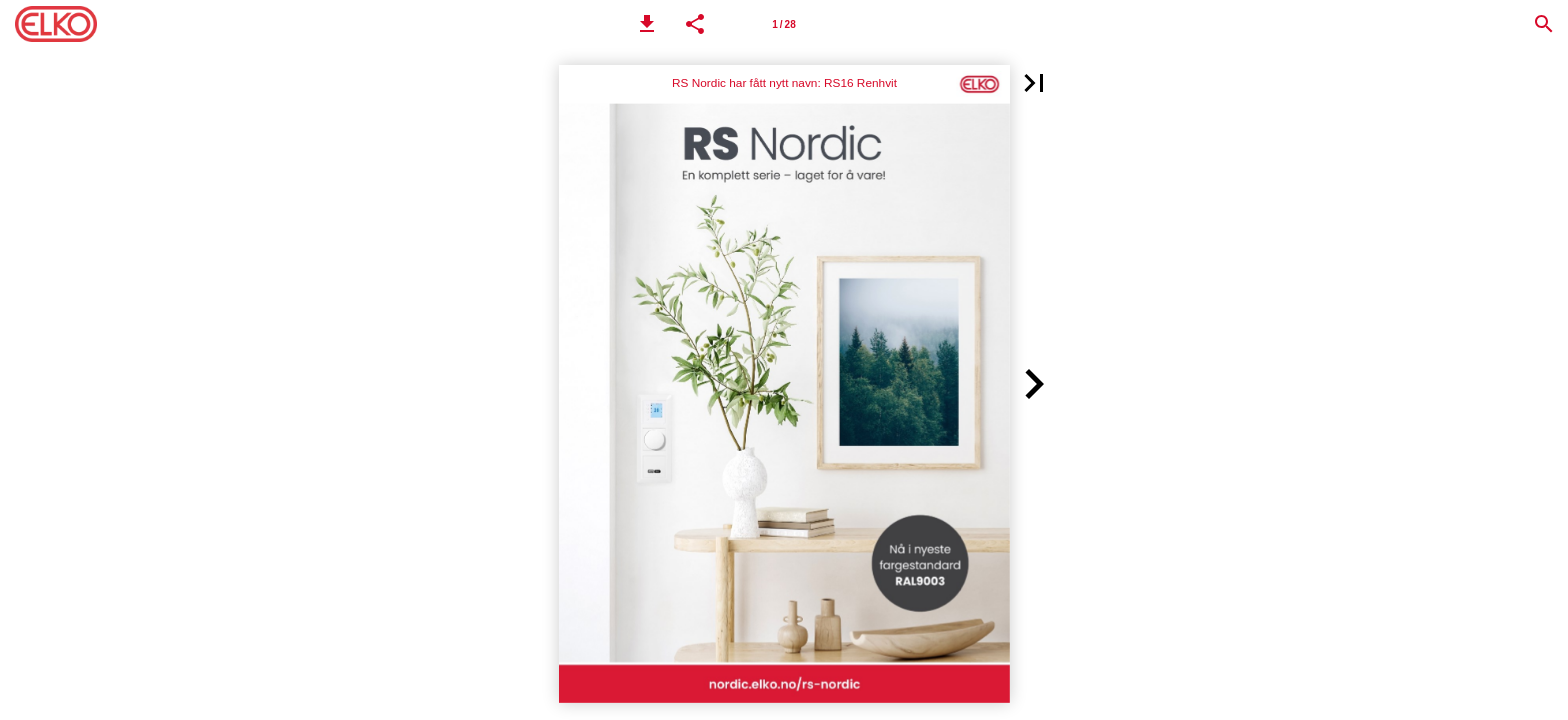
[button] (647, 24)
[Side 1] (784, 24)
